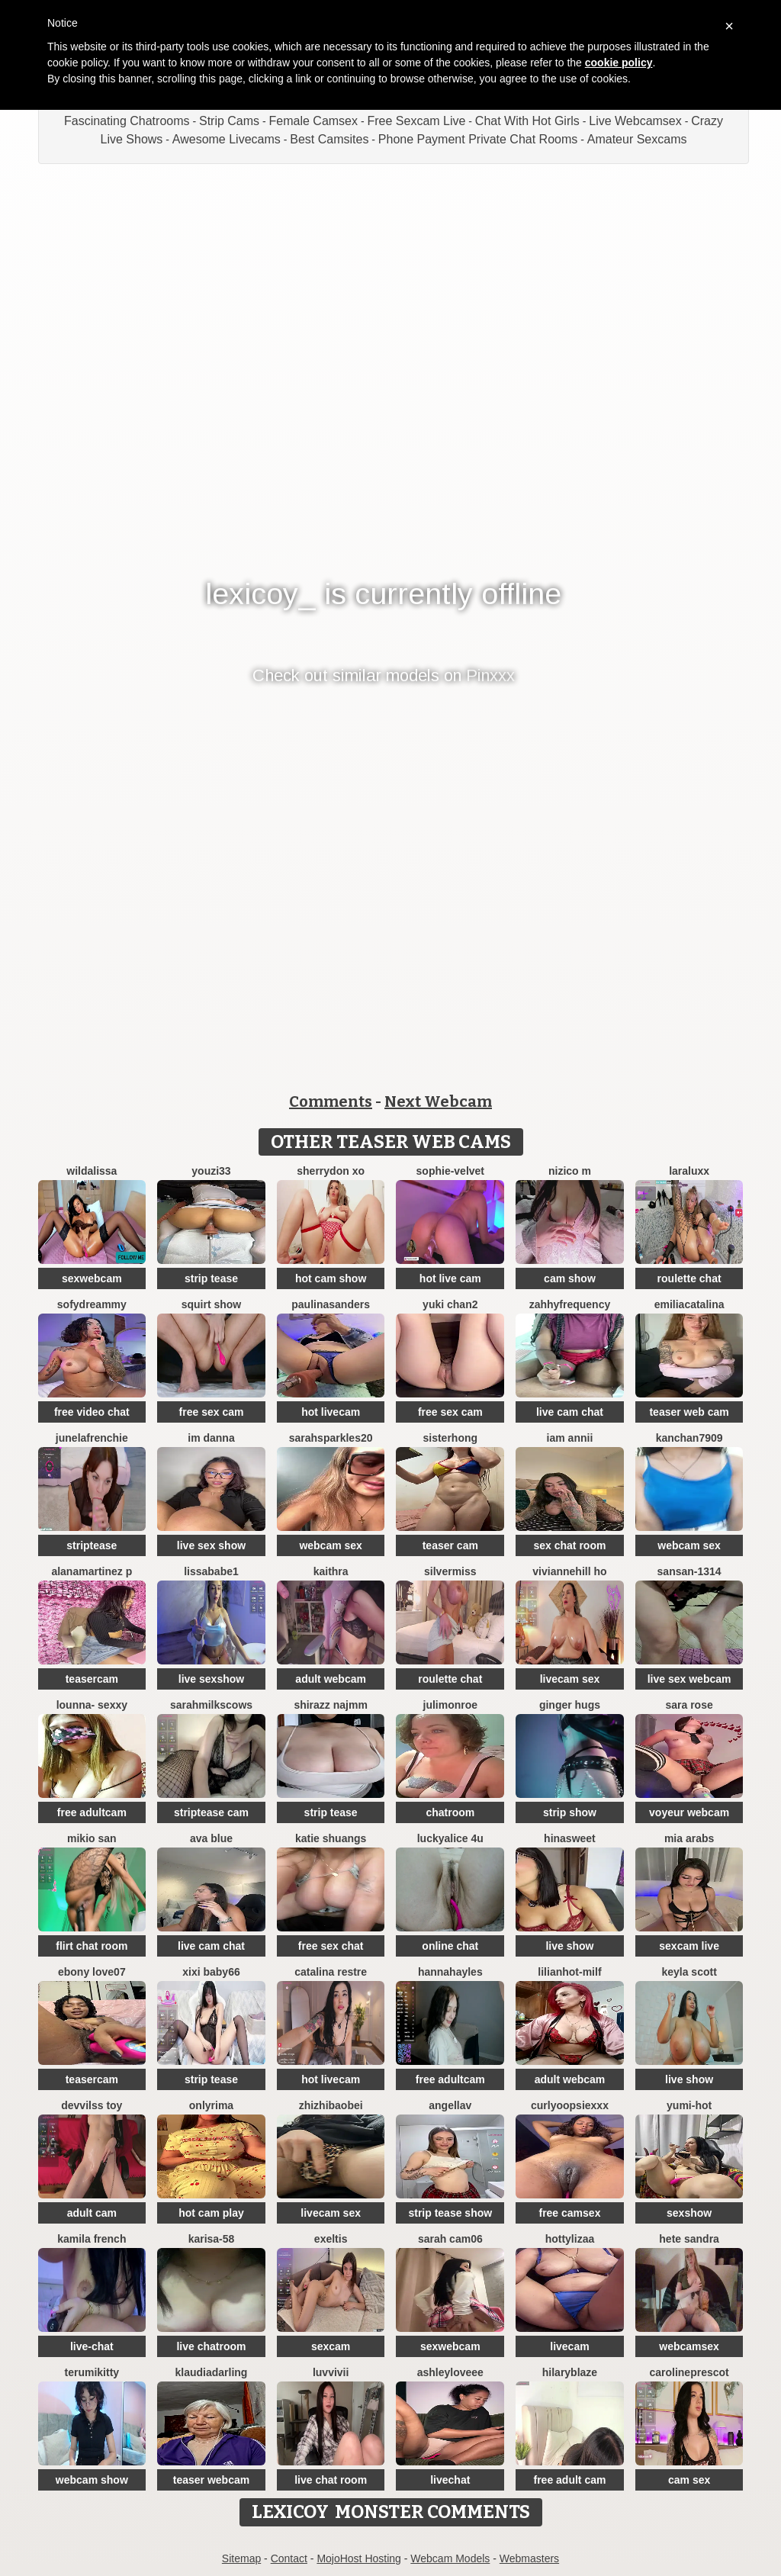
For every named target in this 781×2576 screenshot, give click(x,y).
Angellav (450, 2105)
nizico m (569, 1171)
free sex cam (211, 1412)
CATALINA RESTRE (330, 1972)
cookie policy (619, 62)
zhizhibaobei (331, 2105)
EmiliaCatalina (689, 1304)
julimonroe (450, 1705)
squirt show (212, 1304)
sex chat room (569, 1545)
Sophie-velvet (450, 1171)
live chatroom (211, 2346)
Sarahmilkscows (211, 1705)
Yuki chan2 (450, 1304)
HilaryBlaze (569, 2372)
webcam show (92, 2480)
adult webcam (330, 1679)
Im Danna (211, 1438)
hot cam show (330, 1278)
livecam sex (570, 1679)
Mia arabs (689, 1838)
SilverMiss (450, 1571)
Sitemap (241, 2558)
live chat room (330, 2480)
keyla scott (688, 1972)
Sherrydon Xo (331, 1171)
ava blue (211, 1838)
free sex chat (331, 1946)
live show (569, 1946)
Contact (289, 2558)
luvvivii (331, 2372)
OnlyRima (211, 2105)
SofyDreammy (92, 1304)
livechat (450, 2480)
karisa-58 (211, 2239)
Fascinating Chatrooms (127, 120)
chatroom (450, 1812)
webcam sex (330, 1545)
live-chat (92, 2346)
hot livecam (330, 1412)
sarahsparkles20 (331, 1438)
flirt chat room (91, 1946)
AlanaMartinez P (91, 1571)
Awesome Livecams (226, 139)
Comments (330, 1101)
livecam (569, 2346)
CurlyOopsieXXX (570, 2105)
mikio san (92, 1838)
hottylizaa (570, 2239)
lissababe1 (211, 1571)
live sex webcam (689, 1679)
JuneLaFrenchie (92, 1438)
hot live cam (450, 1278)
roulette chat (689, 1278)
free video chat (92, 1412)
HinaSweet (570, 1838)
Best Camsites (329, 139)
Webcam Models (450, 2558)
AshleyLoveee (450, 2372)
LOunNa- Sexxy (91, 1705)
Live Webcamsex (635, 120)
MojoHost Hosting (359, 2558)
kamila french (91, 2239)
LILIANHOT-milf (569, 1972)
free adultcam (92, 1812)
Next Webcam (438, 1101)
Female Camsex (313, 120)
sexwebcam (92, 1278)
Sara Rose (688, 1705)
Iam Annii (570, 1438)
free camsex (569, 2213)
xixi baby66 (211, 1972)
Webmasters (529, 2558)
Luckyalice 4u (450, 1838)
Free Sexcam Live (416, 120)
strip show (569, 1812)
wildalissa (91, 1171)
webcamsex (689, 2346)
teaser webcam (211, 2480)
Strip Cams (229, 120)
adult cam (92, 2213)
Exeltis (331, 2239)
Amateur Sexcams (637, 139)
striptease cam (211, 1812)
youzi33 (210, 1171)
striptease (91, 1545)
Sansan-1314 (689, 1571)
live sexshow (211, 1679)
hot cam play (211, 2213)
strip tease (211, 1278)
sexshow (689, 2213)
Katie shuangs (330, 1838)
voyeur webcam (689, 1812)
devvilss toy (91, 2105)
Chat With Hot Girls (527, 120)
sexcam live (689, 1946)
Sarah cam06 (450, 2239)
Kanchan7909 (689, 1438)
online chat (450, 1946)
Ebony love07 (92, 1972)
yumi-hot (689, 2105)
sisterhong (450, 1438)
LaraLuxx (689, 1171)
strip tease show (450, 2213)
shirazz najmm (330, 1705)
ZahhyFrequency (570, 1304)
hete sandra (689, 2239)
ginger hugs (569, 1705)
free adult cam (569, 2480)
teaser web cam (688, 1412)
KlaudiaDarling (211, 2372)
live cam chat (569, 1412)
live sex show (211, 1545)
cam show (570, 1278)
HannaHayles (450, 1972)
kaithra (331, 1571)
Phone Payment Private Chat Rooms (477, 139)
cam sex (689, 2480)
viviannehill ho (569, 1571)
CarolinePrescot (688, 2372)
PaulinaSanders (330, 1304)
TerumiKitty (92, 2372)
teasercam (92, 1679)
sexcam (330, 2346)
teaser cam (450, 1545)
